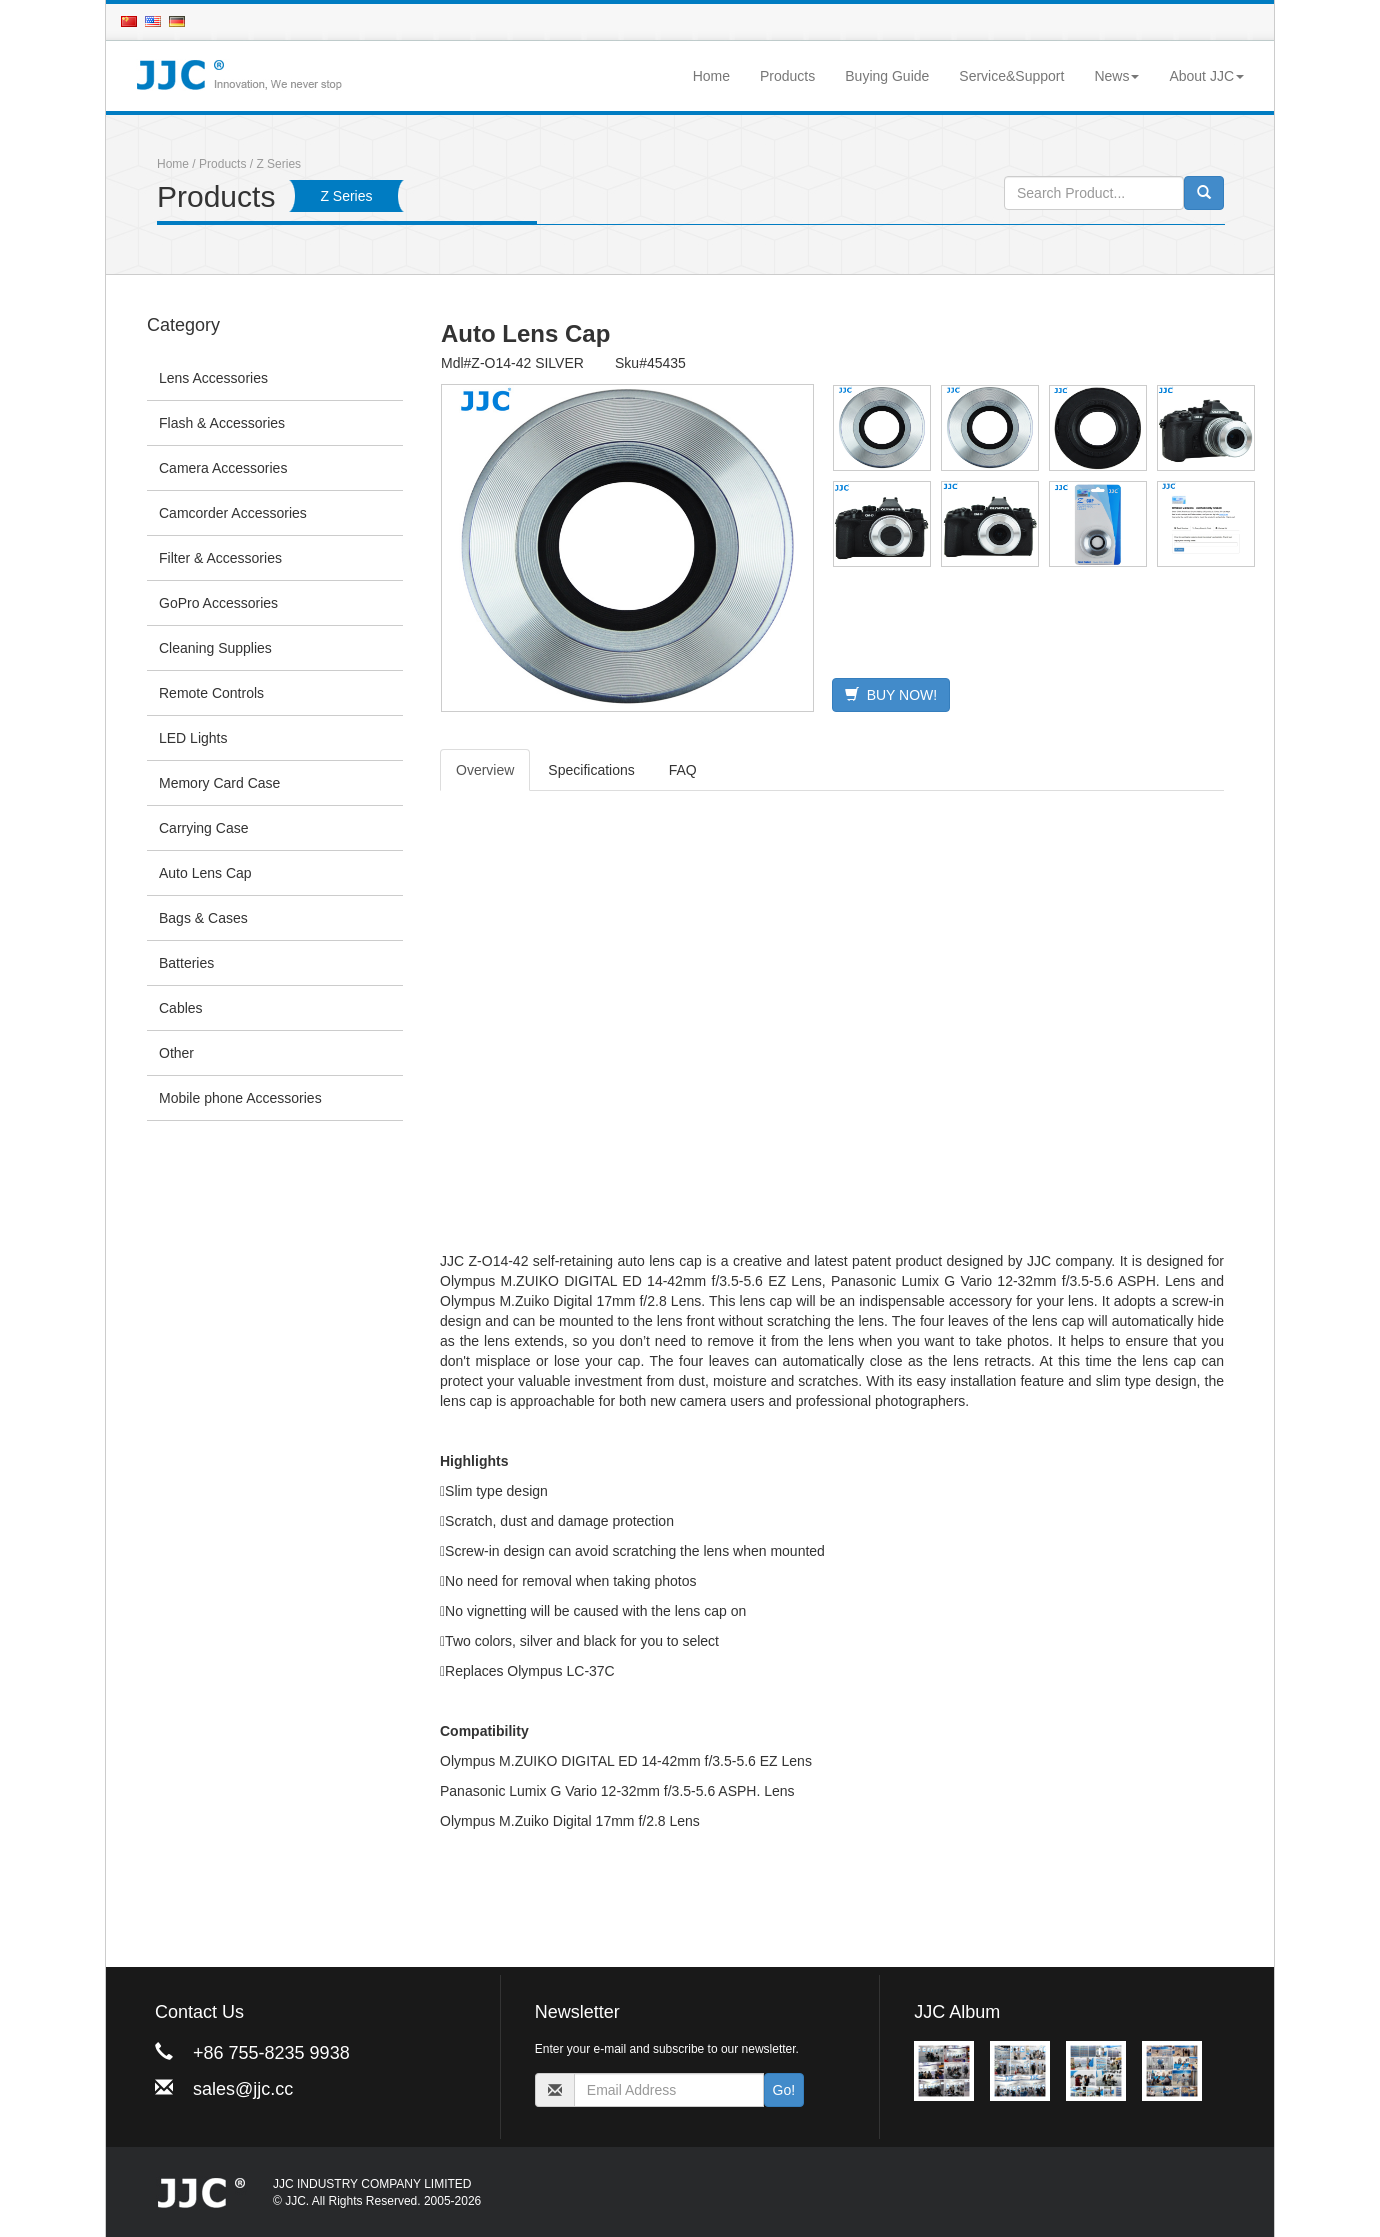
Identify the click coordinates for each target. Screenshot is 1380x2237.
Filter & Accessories (220, 558)
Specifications (591, 770)
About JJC (1206, 76)
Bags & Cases (203, 918)
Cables (181, 1008)
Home (711, 76)
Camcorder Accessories (233, 513)
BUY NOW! (891, 695)
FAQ (683, 770)
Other (176, 1053)
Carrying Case (203, 828)
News (1116, 76)
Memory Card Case (219, 783)
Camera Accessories (223, 468)
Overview (485, 770)
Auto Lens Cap (205, 873)
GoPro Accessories (218, 603)
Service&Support (1011, 76)
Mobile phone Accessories (240, 1098)
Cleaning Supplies (215, 648)
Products (787, 76)
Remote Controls (211, 693)
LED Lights (193, 738)
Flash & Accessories (222, 423)
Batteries (186, 963)
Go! (784, 2090)
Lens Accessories (213, 378)
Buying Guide (887, 76)
